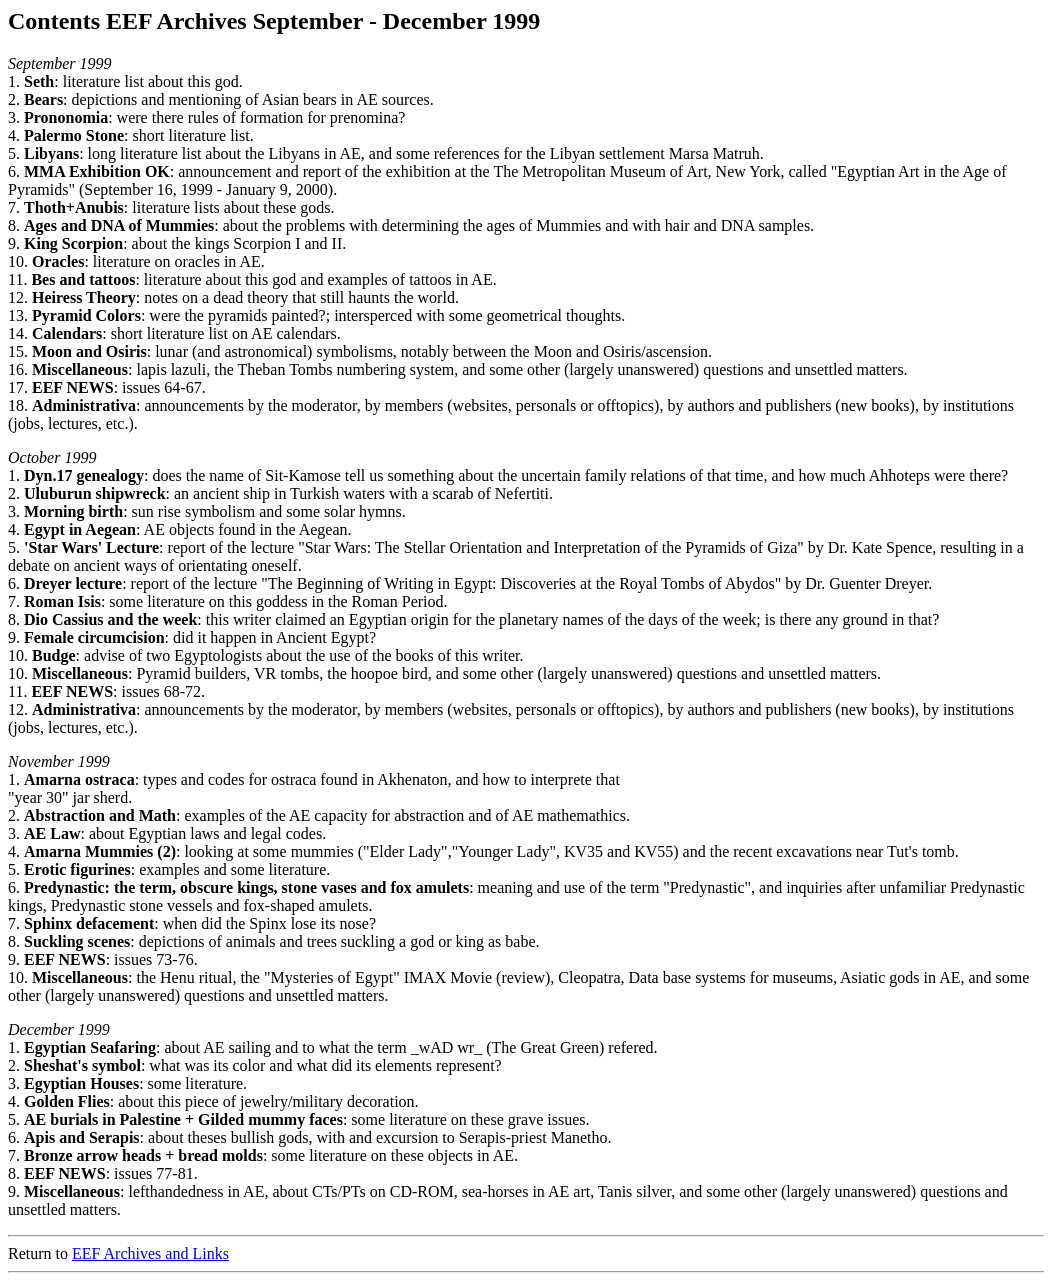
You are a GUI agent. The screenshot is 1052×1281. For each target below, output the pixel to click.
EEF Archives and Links (150, 1253)
